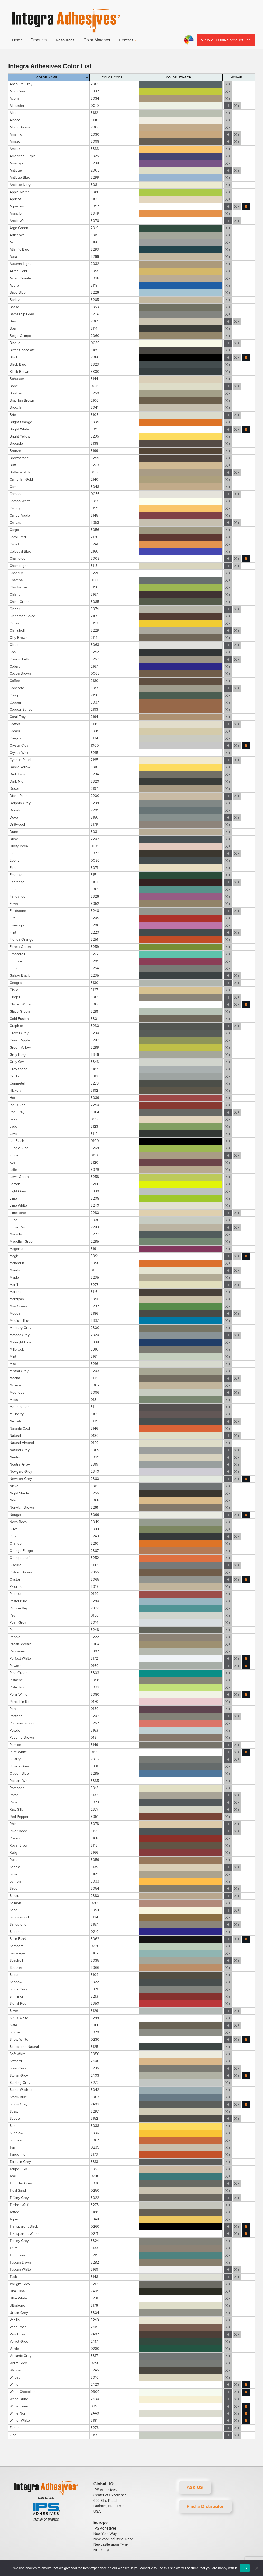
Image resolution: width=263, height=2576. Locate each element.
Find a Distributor (205, 2506)
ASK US (195, 2487)
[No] (256, 2568)
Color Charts (189, 40)
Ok (245, 2568)
